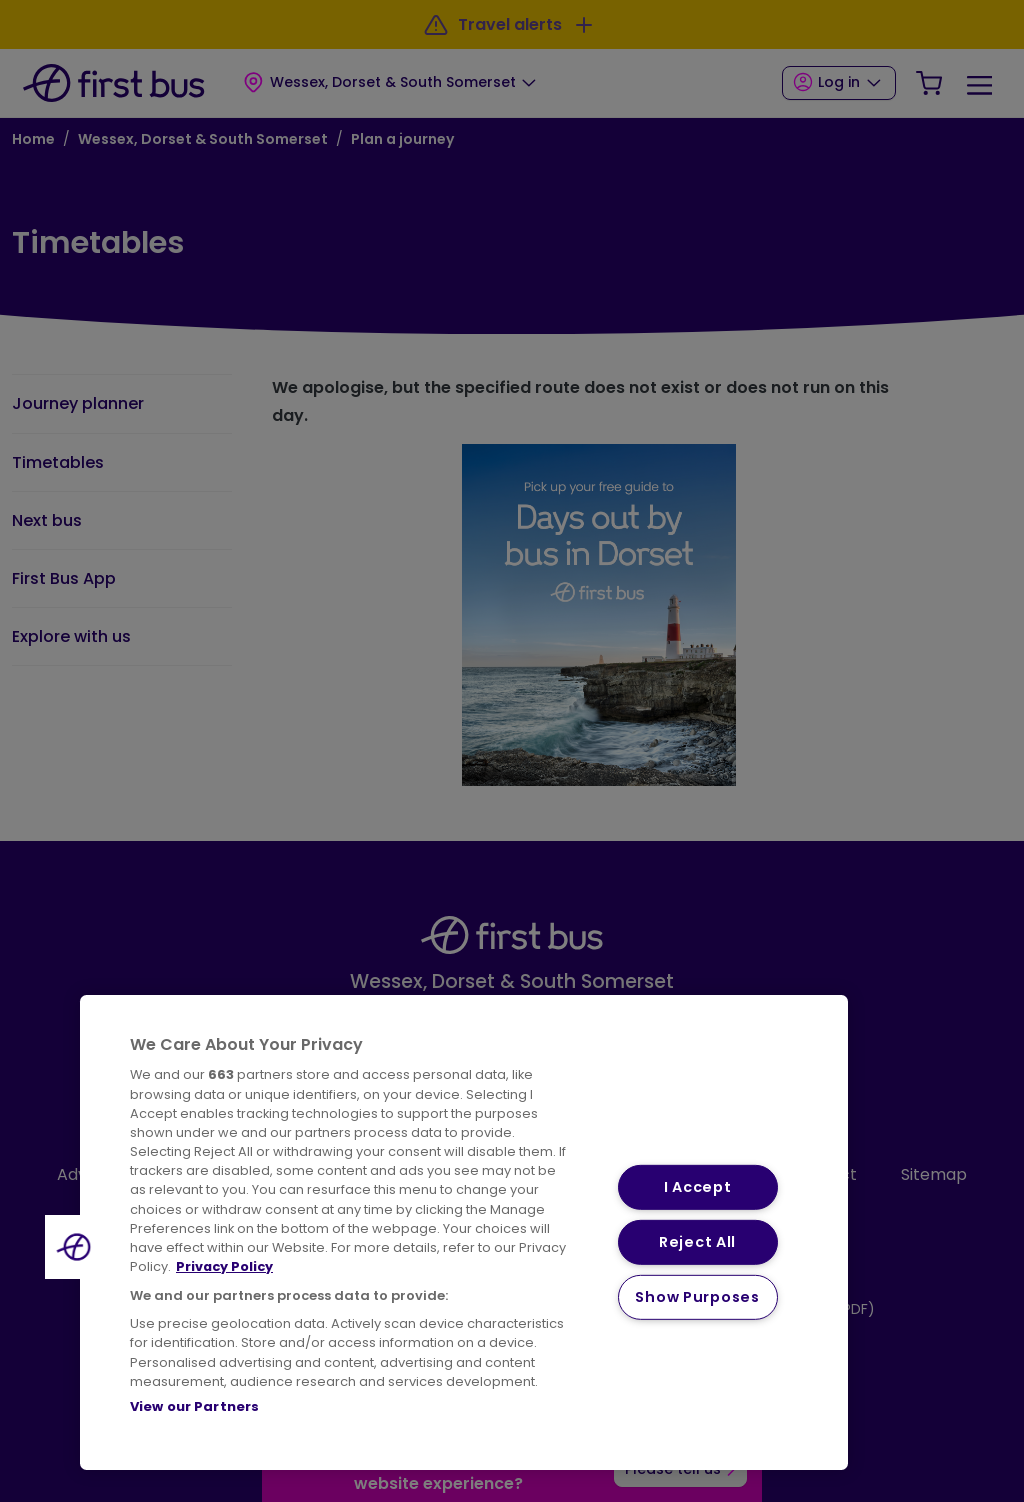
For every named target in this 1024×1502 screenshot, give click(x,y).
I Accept (698, 1187)
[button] (77, 1247)
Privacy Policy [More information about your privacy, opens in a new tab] (224, 1266)
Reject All (697, 1242)
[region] (464, 1232)
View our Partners (194, 1406)
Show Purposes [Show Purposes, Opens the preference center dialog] (697, 1296)
